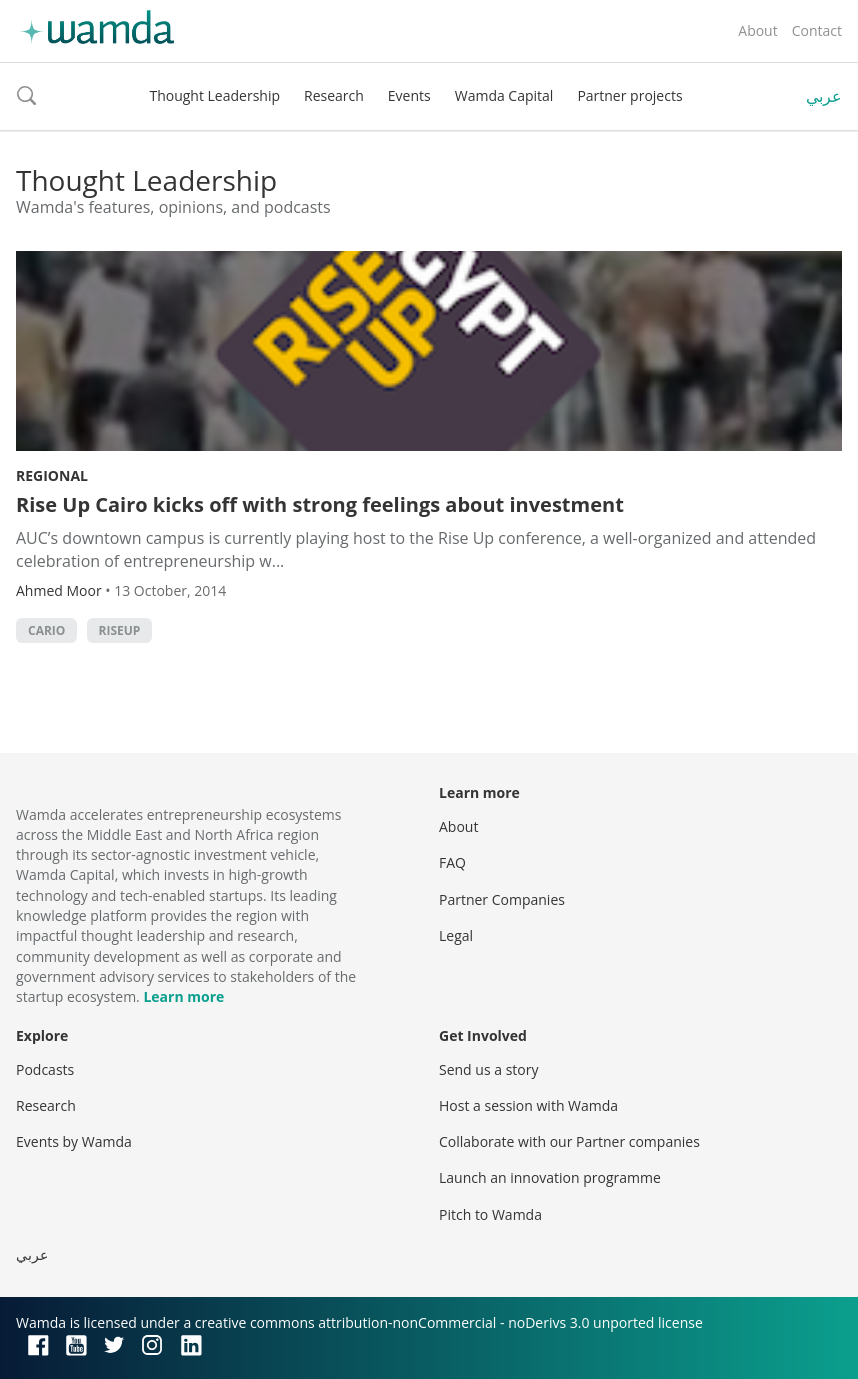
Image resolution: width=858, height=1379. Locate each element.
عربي (824, 96)
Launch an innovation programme (550, 1177)
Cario (46, 630)
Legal (456, 935)
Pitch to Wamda (490, 1214)
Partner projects (629, 95)
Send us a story (488, 1069)
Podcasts (45, 1069)
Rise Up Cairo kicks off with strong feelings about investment (320, 504)
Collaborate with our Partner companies (569, 1141)
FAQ (452, 862)
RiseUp (120, 630)
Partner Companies (502, 899)
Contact (817, 30)
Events (409, 95)
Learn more (183, 996)
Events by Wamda (74, 1141)
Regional (52, 475)
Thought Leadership (214, 95)
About (757, 30)
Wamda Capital (504, 95)
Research (334, 95)
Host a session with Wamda (528, 1105)
